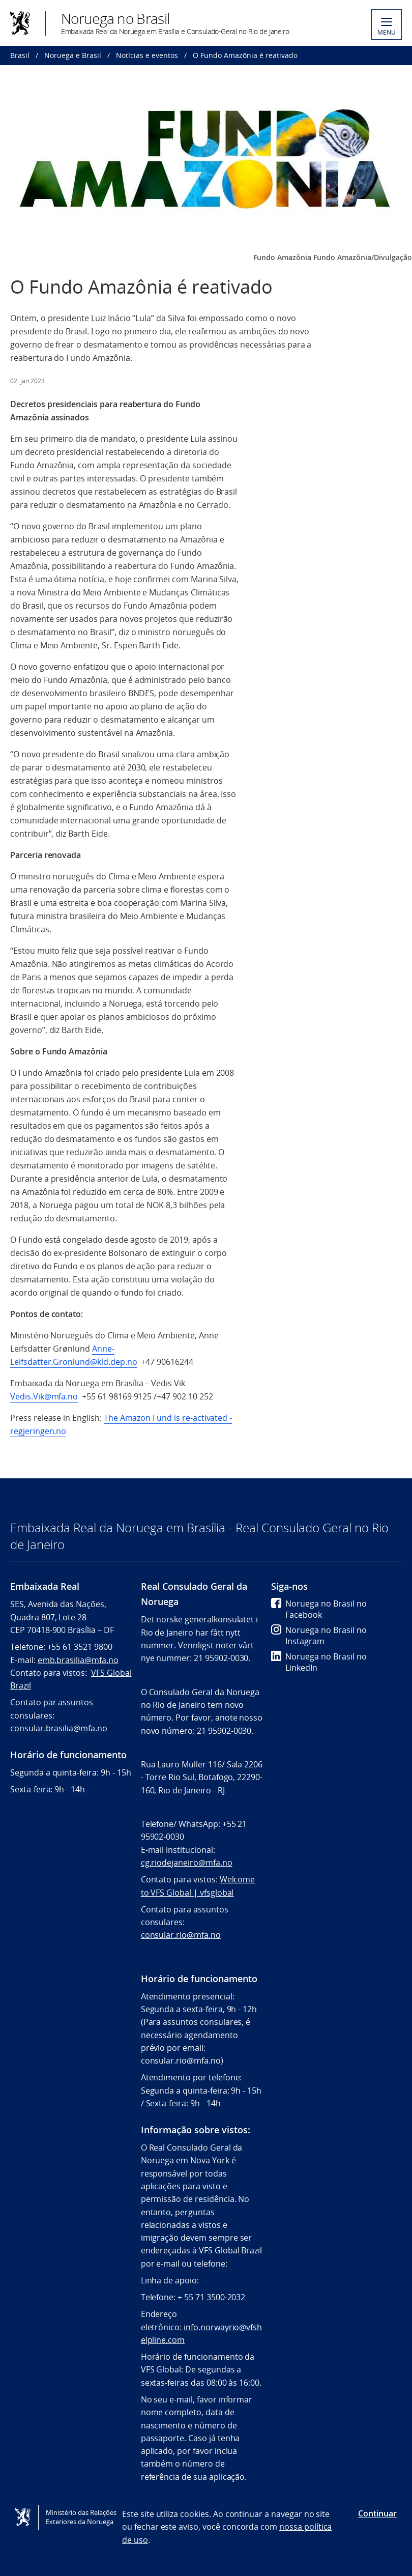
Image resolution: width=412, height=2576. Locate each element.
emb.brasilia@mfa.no (78, 1660)
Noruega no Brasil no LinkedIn (319, 1662)
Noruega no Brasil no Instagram (319, 1635)
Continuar (377, 2513)
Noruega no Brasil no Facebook (319, 1609)
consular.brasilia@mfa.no (58, 1728)
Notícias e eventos (147, 55)
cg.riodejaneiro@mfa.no (186, 1862)
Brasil (20, 55)
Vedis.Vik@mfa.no (44, 1396)
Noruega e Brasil (72, 55)
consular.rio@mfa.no (181, 1934)
